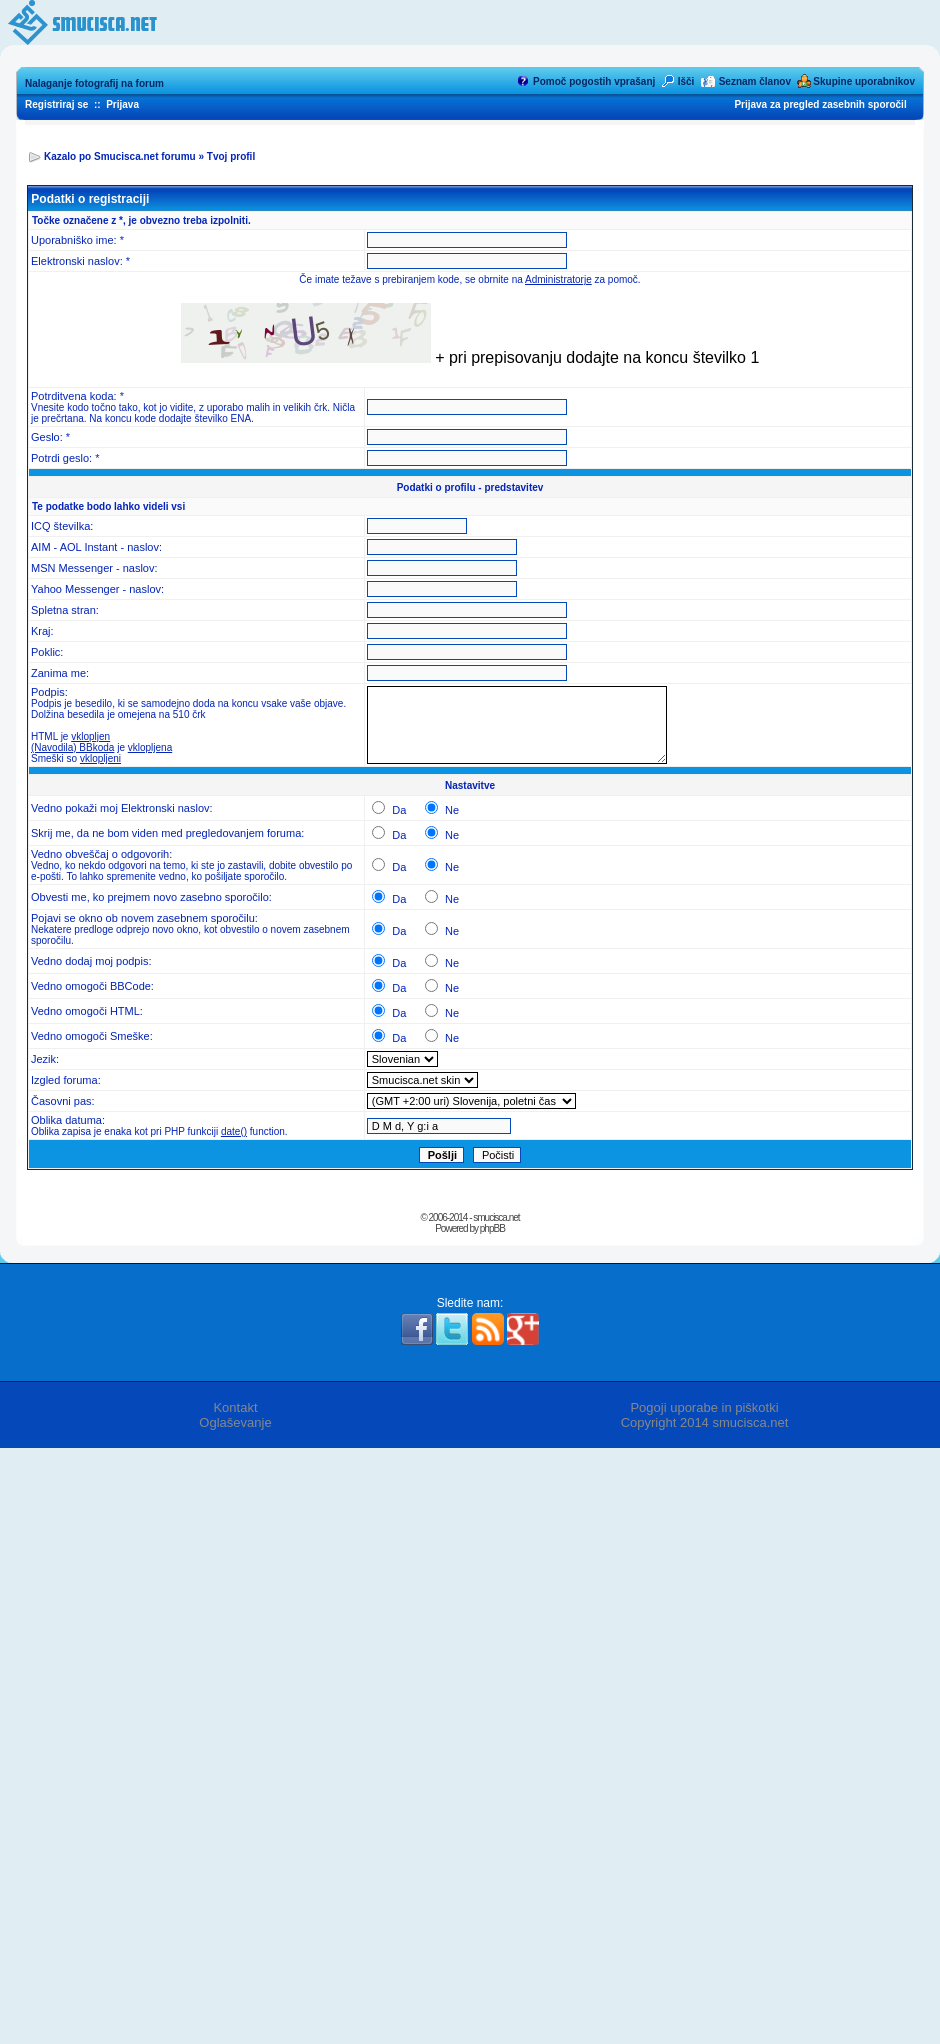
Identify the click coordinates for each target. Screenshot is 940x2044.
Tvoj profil (231, 156)
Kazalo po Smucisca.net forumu (120, 156)
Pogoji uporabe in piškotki (704, 1407)
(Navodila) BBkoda (72, 747)
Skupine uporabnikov (864, 81)
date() (234, 1131)
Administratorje (558, 279)
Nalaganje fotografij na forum (94, 83)
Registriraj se (56, 104)
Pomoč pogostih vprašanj (594, 81)
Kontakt (235, 1407)
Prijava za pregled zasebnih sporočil (820, 104)
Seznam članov (755, 81)
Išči (686, 81)
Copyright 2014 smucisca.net (705, 1422)
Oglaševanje (235, 1422)
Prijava (122, 104)
